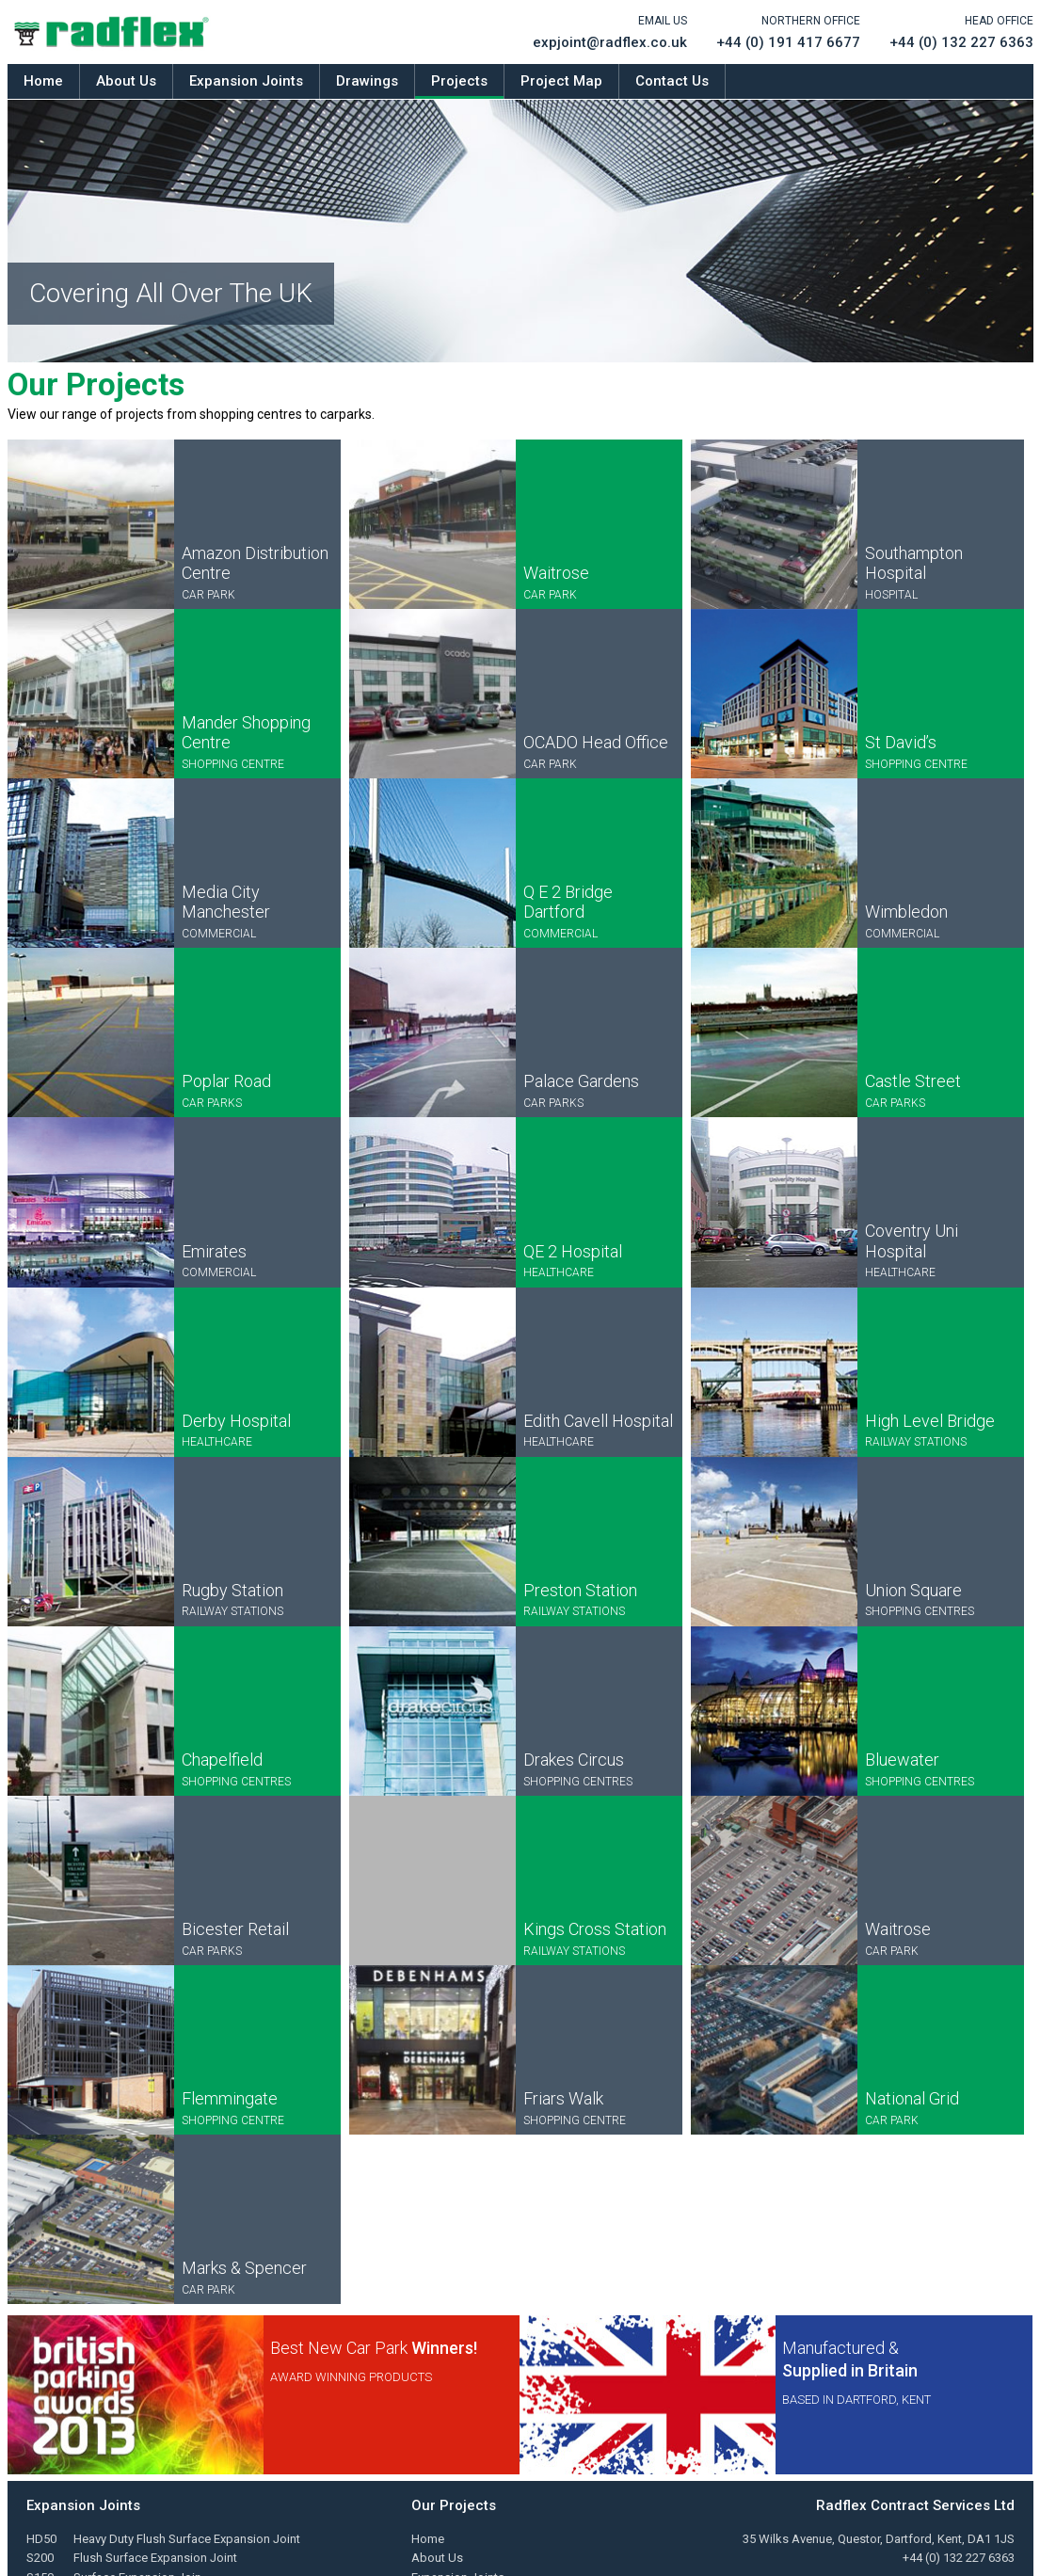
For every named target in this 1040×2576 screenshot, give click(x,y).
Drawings (367, 80)
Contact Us (672, 80)
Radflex (112, 31)
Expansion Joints (246, 80)
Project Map (561, 80)
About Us (126, 80)
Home (43, 80)
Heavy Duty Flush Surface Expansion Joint (186, 2539)
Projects (459, 80)
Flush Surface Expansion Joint (155, 2558)
